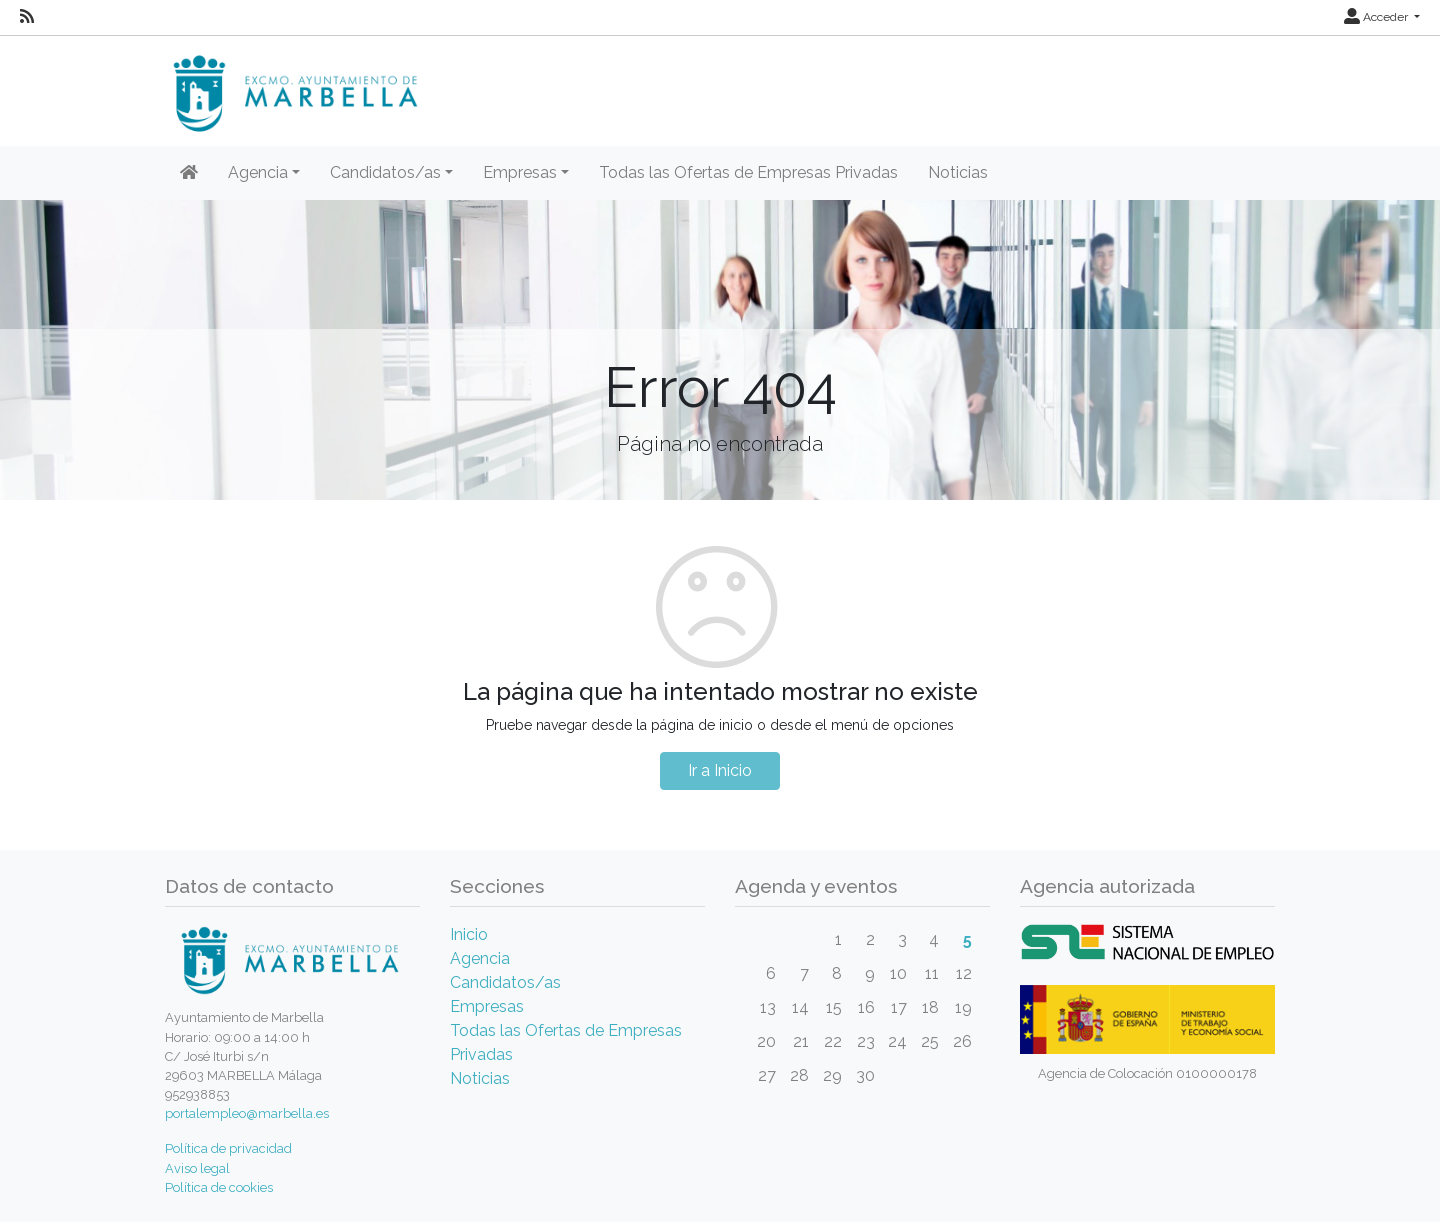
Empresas (487, 1006)
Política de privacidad (228, 1148)
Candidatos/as (505, 982)
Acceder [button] (1377, 17)
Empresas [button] (520, 172)
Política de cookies (219, 1187)
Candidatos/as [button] (385, 172)
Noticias (958, 172)
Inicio (469, 934)
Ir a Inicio (720, 770)
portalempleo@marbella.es (247, 1113)
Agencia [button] (258, 172)
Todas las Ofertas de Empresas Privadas (748, 172)
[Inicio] (189, 173)
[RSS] (27, 17)
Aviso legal (197, 1168)
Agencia (480, 958)
